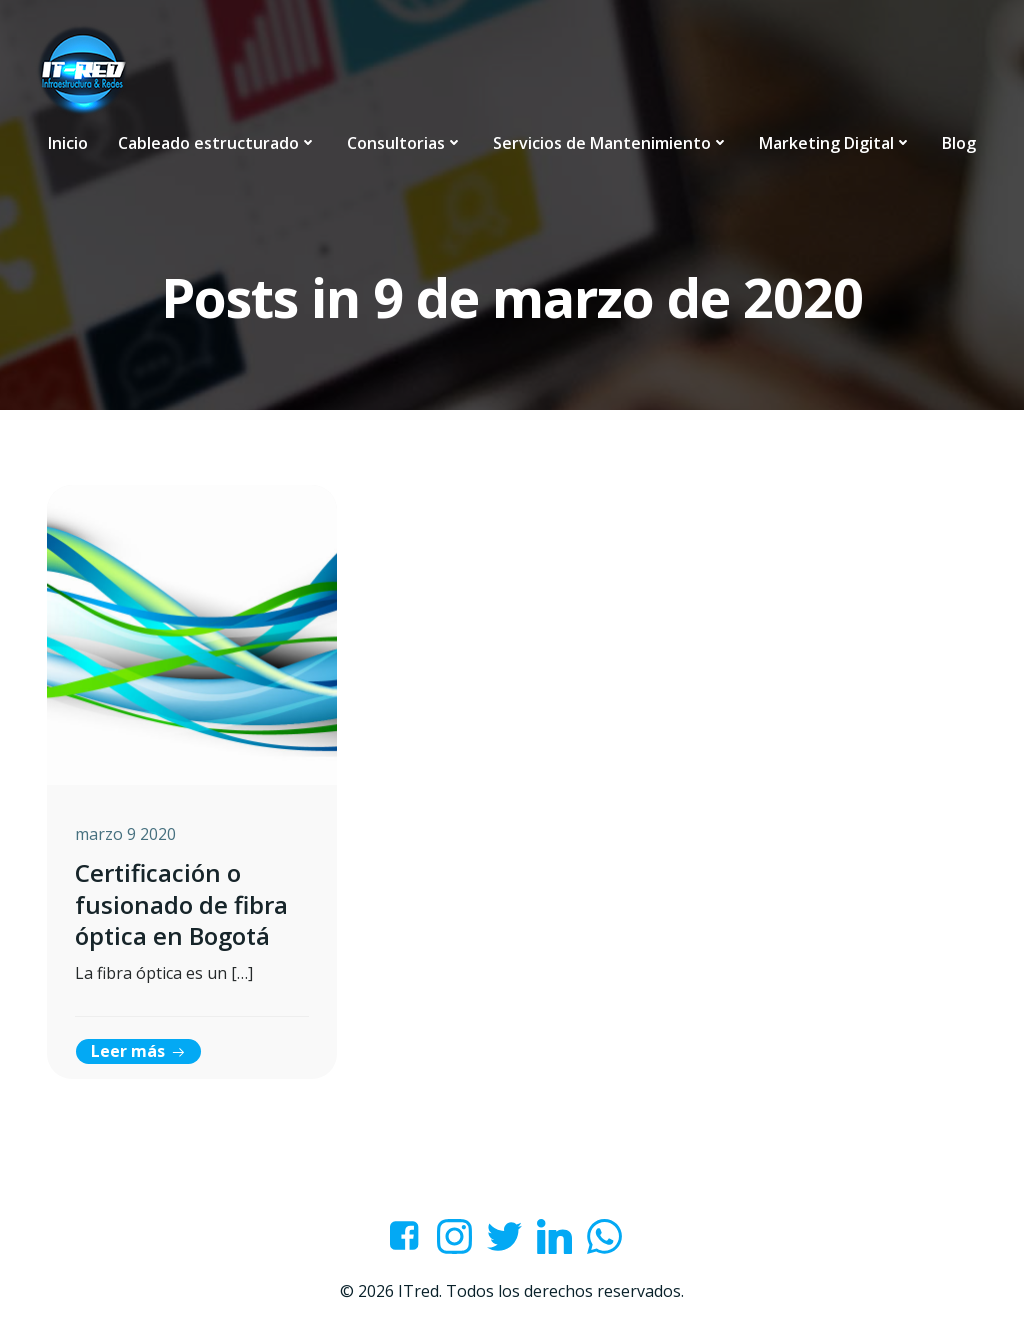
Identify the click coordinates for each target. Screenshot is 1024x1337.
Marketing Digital (835, 142)
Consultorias (405, 142)
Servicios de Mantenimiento (611, 142)
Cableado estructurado (217, 142)
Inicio (68, 142)
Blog (959, 142)
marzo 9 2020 (127, 837)
